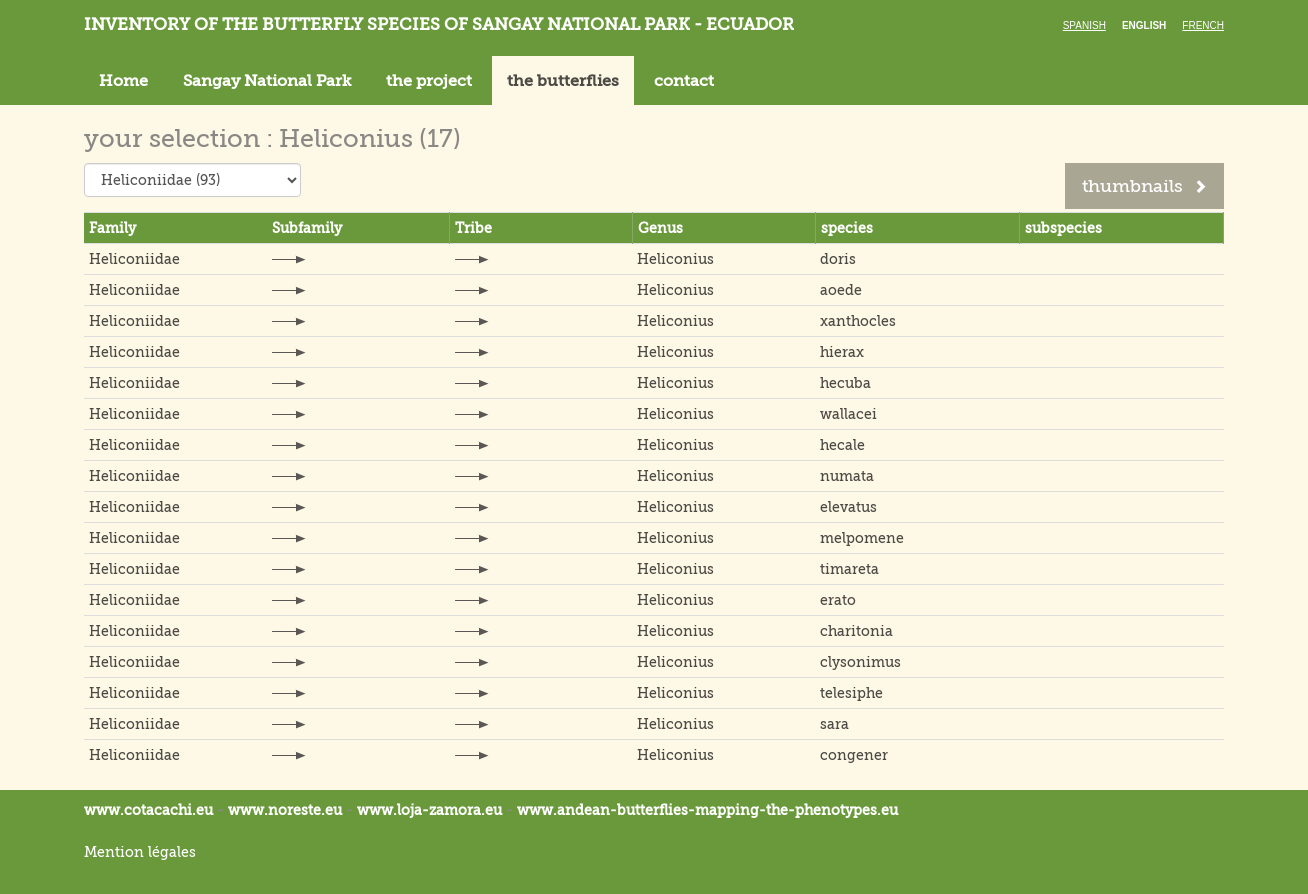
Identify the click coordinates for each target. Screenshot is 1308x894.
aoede (841, 290)
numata (847, 476)
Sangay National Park (267, 81)
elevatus (848, 507)
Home (123, 81)
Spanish (1084, 25)
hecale (842, 445)
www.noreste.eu (285, 810)
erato (838, 600)
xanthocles (858, 321)
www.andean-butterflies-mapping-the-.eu (707, 810)
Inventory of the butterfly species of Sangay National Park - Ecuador (439, 24)
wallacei (848, 414)
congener (854, 755)
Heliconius (675, 259)
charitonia (856, 631)
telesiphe (851, 693)
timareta (849, 569)
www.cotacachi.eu (148, 810)
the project (429, 81)
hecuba (845, 383)
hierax (842, 352)
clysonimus (860, 662)
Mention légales (140, 852)
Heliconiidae (134, 259)
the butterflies (563, 81)
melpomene (862, 538)
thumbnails (1144, 186)
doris (838, 259)
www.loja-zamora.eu (429, 810)
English (1144, 25)
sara (834, 724)
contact (684, 81)
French (1203, 25)
